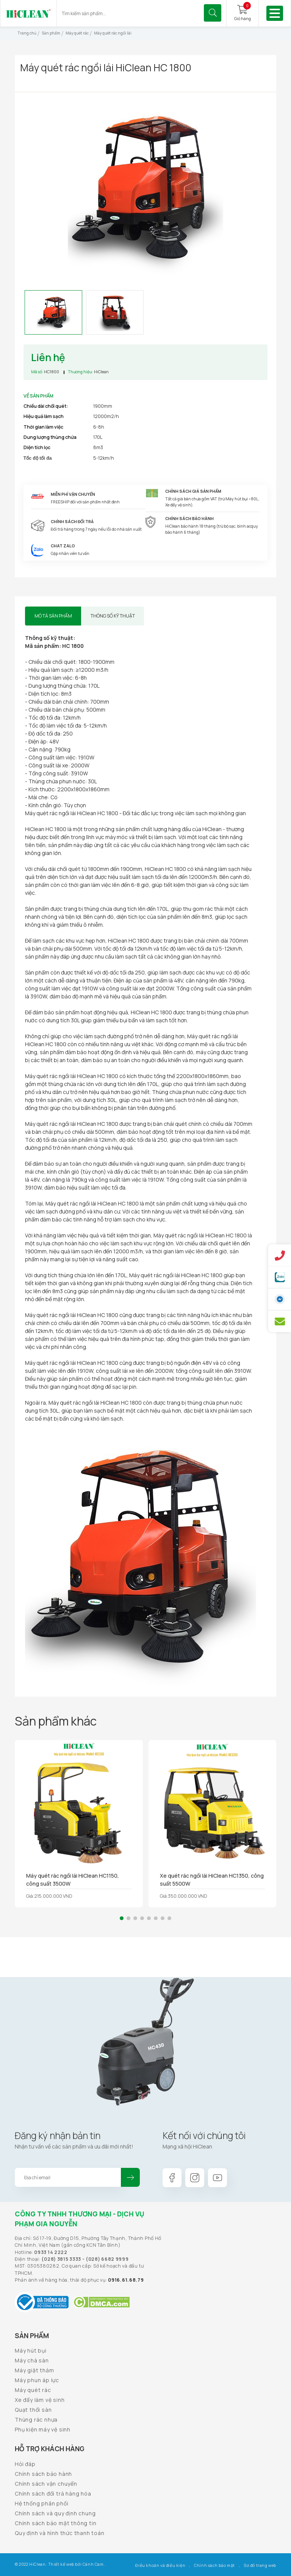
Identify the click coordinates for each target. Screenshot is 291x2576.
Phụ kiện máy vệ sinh (42, 2429)
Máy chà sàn (32, 2360)
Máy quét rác (33, 2390)
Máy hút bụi (31, 2350)
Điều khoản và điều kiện (160, 2565)
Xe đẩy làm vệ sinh (39, 2399)
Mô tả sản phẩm (53, 616)
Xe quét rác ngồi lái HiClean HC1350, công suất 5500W (212, 1879)
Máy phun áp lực (37, 2380)
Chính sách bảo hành (43, 2473)
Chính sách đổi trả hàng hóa (53, 2493)
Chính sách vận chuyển (46, 2483)
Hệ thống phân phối (41, 2503)
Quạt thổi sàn (33, 2409)
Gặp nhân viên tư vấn (70, 553)
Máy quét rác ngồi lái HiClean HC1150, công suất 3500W (72, 1879)
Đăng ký (130, 2177)
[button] (122, 1918)
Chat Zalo (63, 546)
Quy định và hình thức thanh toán (60, 2533)
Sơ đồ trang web (260, 2565)
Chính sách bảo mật (214, 2565)
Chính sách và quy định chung (55, 2513)
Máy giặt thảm (34, 2370)
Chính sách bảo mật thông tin (55, 2523)
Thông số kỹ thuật (113, 616)
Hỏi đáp (25, 2464)
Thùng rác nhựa (36, 2419)
